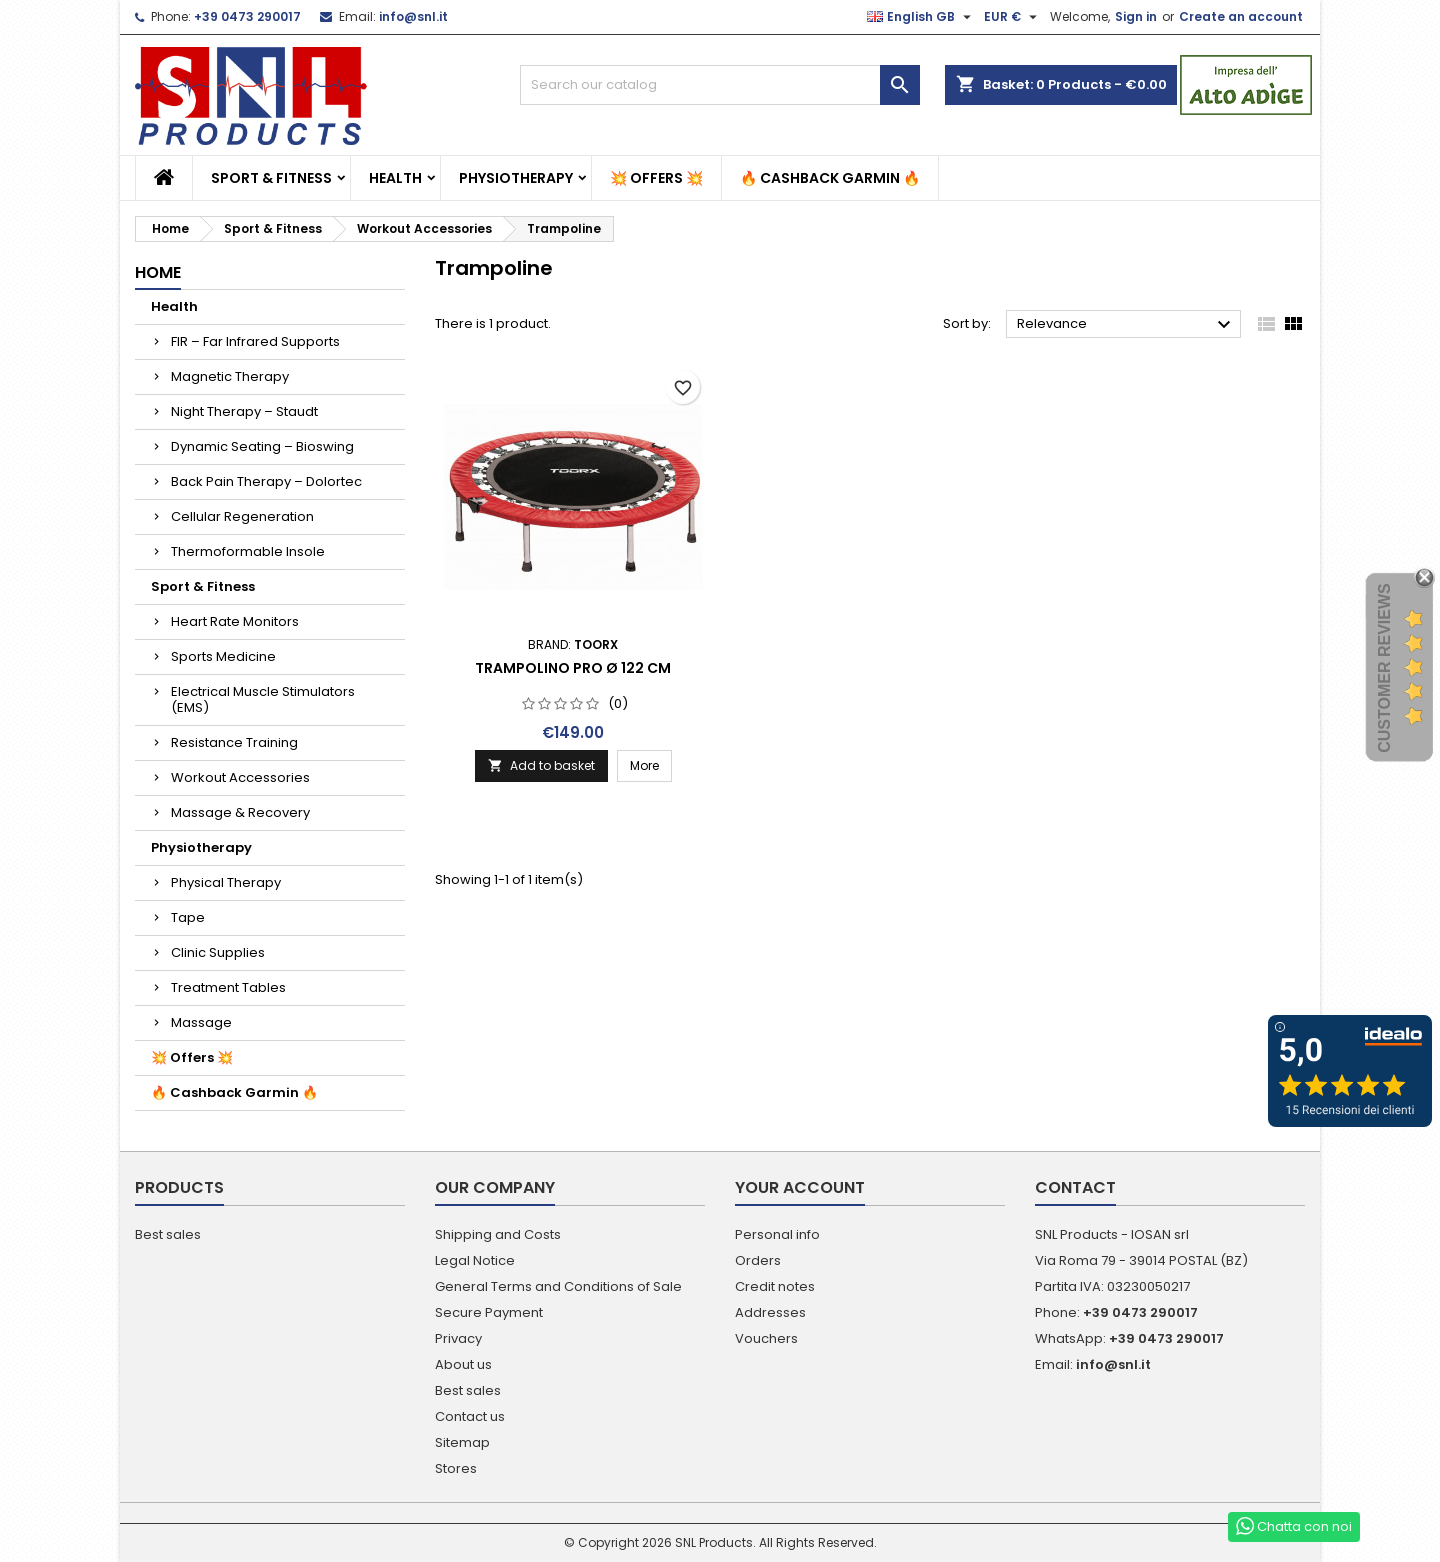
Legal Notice (475, 1260)
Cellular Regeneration (242, 516)
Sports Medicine (223, 656)
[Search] (720, 85)
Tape (188, 917)
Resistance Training (234, 742)
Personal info (777, 1234)
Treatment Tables (228, 987)
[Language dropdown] (921, 17)
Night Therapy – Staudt (244, 411)
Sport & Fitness (271, 178)
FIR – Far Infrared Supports (255, 341)
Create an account (1241, 16)
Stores (456, 1468)
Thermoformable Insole (248, 551)
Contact (1075, 1187)
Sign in (1136, 16)
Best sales (168, 1234)
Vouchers (766, 1338)
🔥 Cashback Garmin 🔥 (830, 178)
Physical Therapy (226, 882)
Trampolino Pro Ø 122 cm (573, 668)
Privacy (458, 1338)
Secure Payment (489, 1312)
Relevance (1126, 325)
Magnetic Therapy (230, 376)
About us (463, 1364)
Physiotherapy (516, 178)
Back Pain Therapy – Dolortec (266, 481)
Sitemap (462, 1442)
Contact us (470, 1416)
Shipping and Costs (498, 1234)
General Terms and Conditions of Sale (558, 1286)
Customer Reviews (1384, 668)
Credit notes (775, 1286)
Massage (201, 1022)
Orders (758, 1260)
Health (395, 178)
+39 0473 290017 (247, 16)
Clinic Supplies (218, 952)
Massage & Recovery (240, 812)
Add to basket (541, 765)
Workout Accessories (240, 777)
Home (158, 272)
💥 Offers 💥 (656, 178)
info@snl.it (413, 16)
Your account (800, 1187)
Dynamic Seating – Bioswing (262, 446)
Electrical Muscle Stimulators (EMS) (263, 699)
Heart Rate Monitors (235, 621)
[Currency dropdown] (1013, 17)
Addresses (770, 1312)
